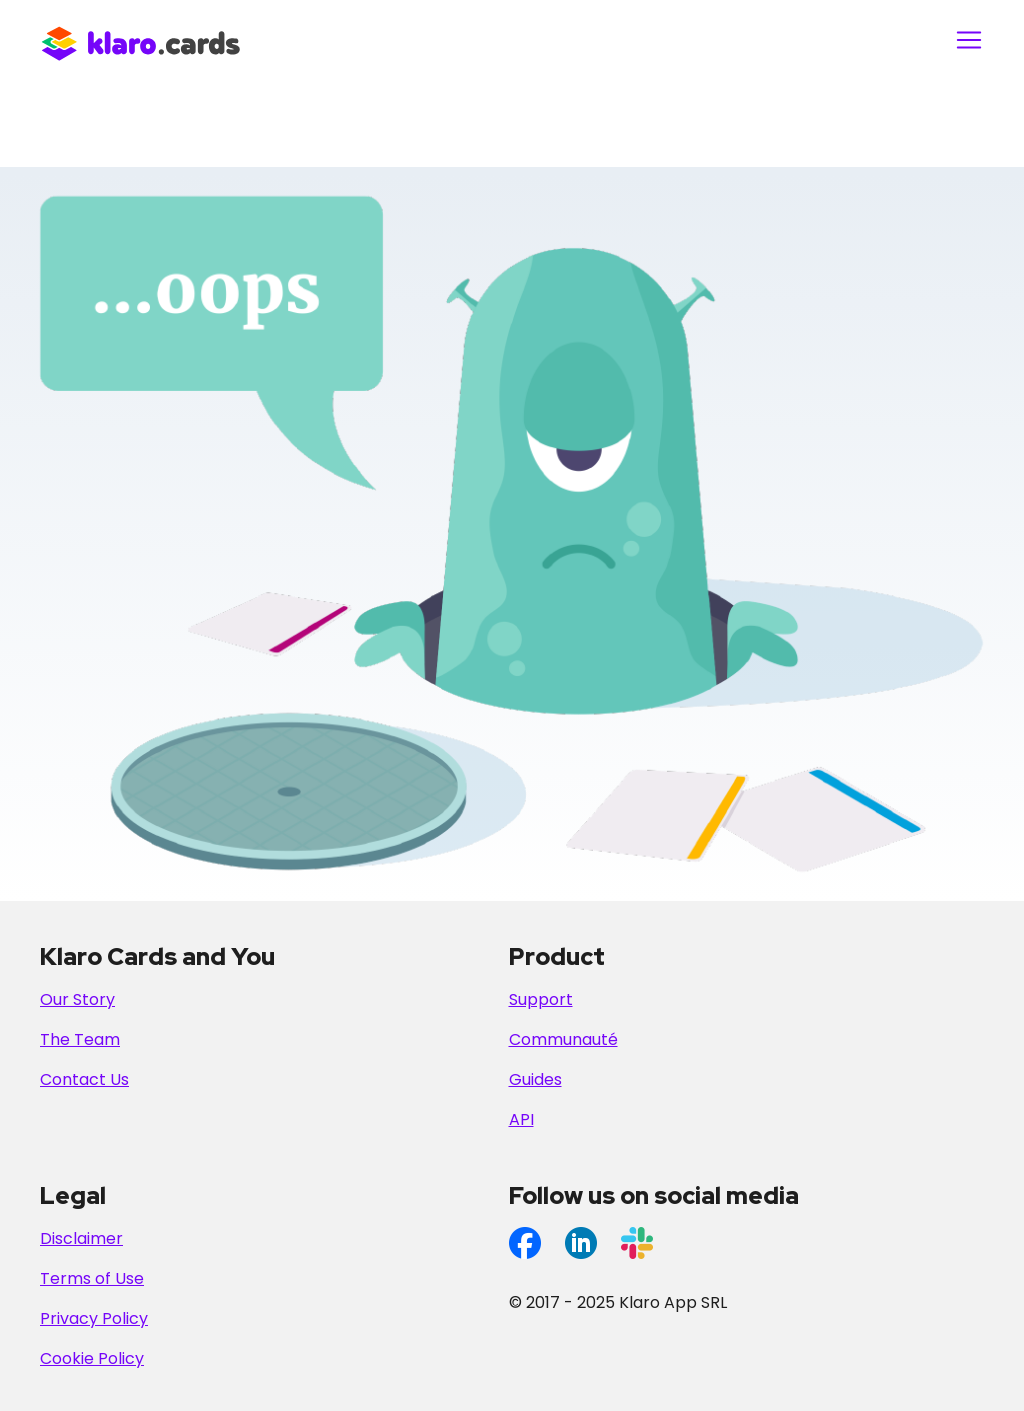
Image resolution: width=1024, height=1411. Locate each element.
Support (541, 999)
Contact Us (84, 1079)
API (521, 1119)
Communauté (563, 1039)
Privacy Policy (94, 1318)
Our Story (77, 999)
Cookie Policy (92, 1358)
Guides (535, 1079)
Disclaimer (81, 1238)
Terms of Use (92, 1278)
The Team (80, 1039)
